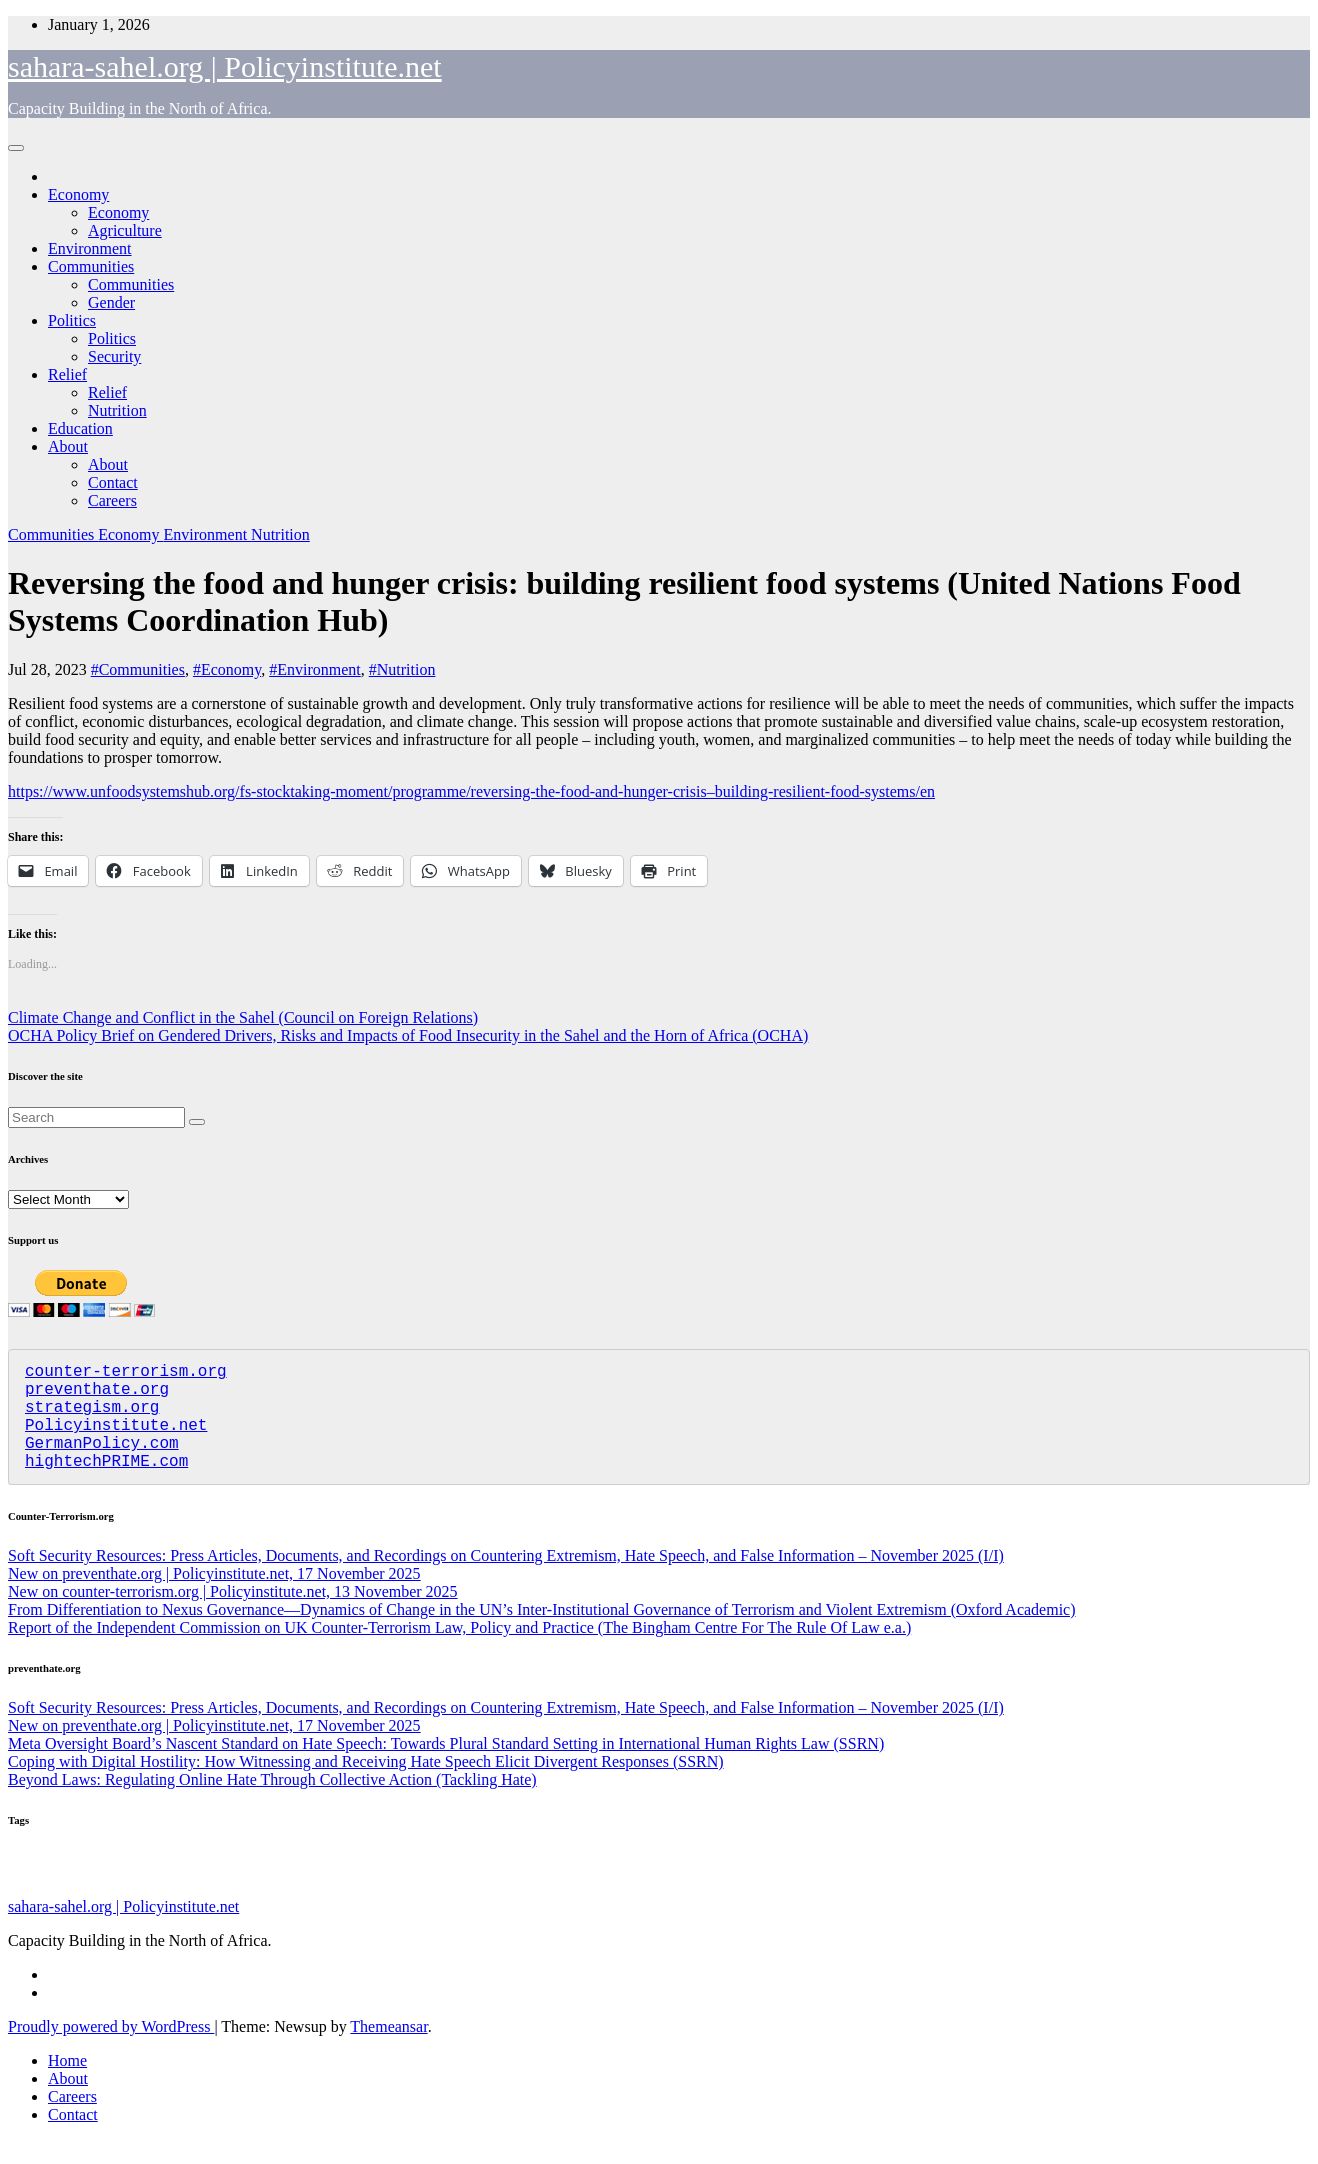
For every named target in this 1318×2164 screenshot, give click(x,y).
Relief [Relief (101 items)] (205, 1893)
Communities (91, 266)
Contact (113, 482)
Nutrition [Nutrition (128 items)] (899, 1892)
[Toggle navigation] (16, 148)
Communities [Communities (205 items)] (596, 1890)
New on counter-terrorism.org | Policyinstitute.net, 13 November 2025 (233, 1615)
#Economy (227, 669)
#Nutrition (402, 669)
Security (114, 356)
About (68, 446)
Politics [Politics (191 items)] (407, 1891)
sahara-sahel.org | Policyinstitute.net (225, 66)
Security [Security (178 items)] (98, 1891)
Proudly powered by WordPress (111, 2050)
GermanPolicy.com (102, 1462)
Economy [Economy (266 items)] (758, 1890)
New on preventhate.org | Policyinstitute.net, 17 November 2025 (214, 1597)
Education (80, 428)
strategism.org (92, 1418)
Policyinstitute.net (116, 1440)
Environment (90, 248)
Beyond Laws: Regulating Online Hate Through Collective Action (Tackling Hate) (272, 1803)
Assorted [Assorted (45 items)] (684, 1895)
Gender (111, 302)
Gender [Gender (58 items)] (160, 1894)
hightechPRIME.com (106, 1484)
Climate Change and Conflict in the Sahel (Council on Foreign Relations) (243, 1017)
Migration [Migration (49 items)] (836, 1895)
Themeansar (388, 2050)
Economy (78, 194)
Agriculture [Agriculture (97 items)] (486, 1893)
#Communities (138, 669)
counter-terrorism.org (126, 1374)
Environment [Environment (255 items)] (299, 1890)
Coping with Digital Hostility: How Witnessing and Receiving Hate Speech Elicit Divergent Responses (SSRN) (366, 1785)
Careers (112, 500)
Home (67, 2084)
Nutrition (117, 410)
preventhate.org (97, 1396)
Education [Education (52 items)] (32, 1895)
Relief (67, 374)
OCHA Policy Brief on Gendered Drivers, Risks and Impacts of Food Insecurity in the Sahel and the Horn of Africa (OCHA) (408, 1035)
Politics (72, 320)
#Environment (315, 669)
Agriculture (125, 230)
